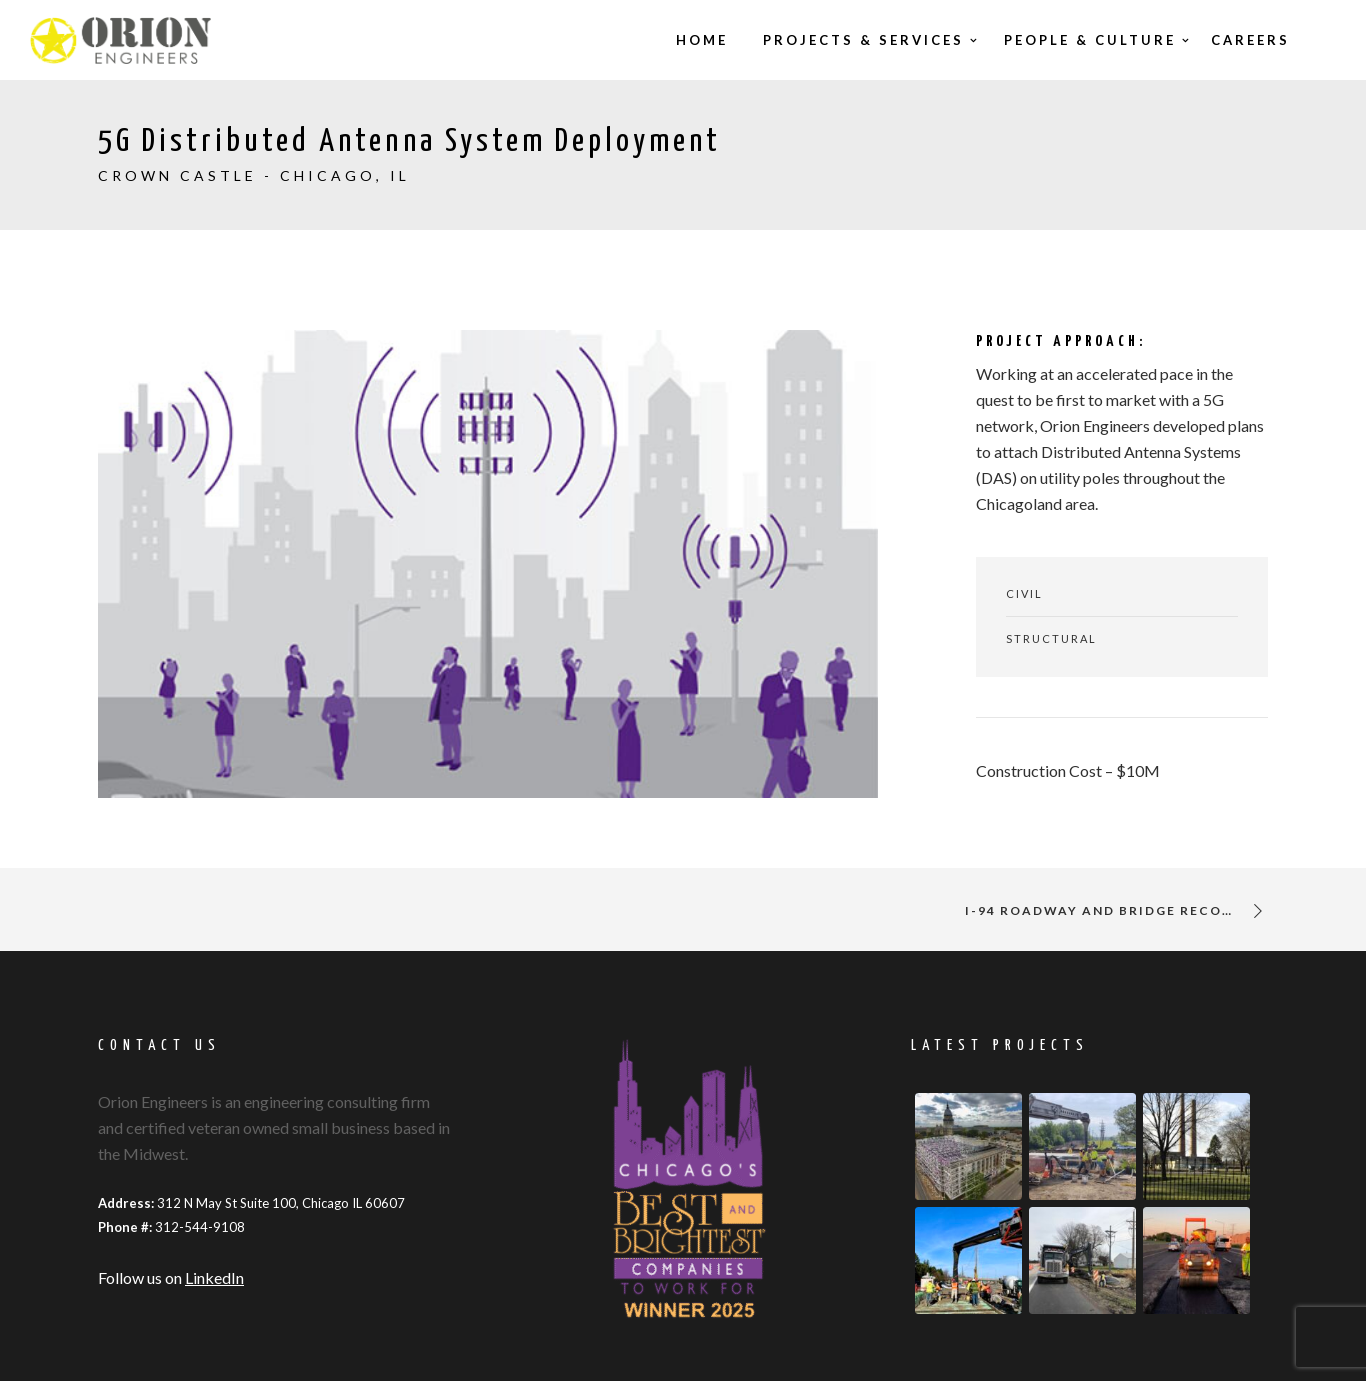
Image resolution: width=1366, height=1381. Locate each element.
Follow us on (171, 1277)
